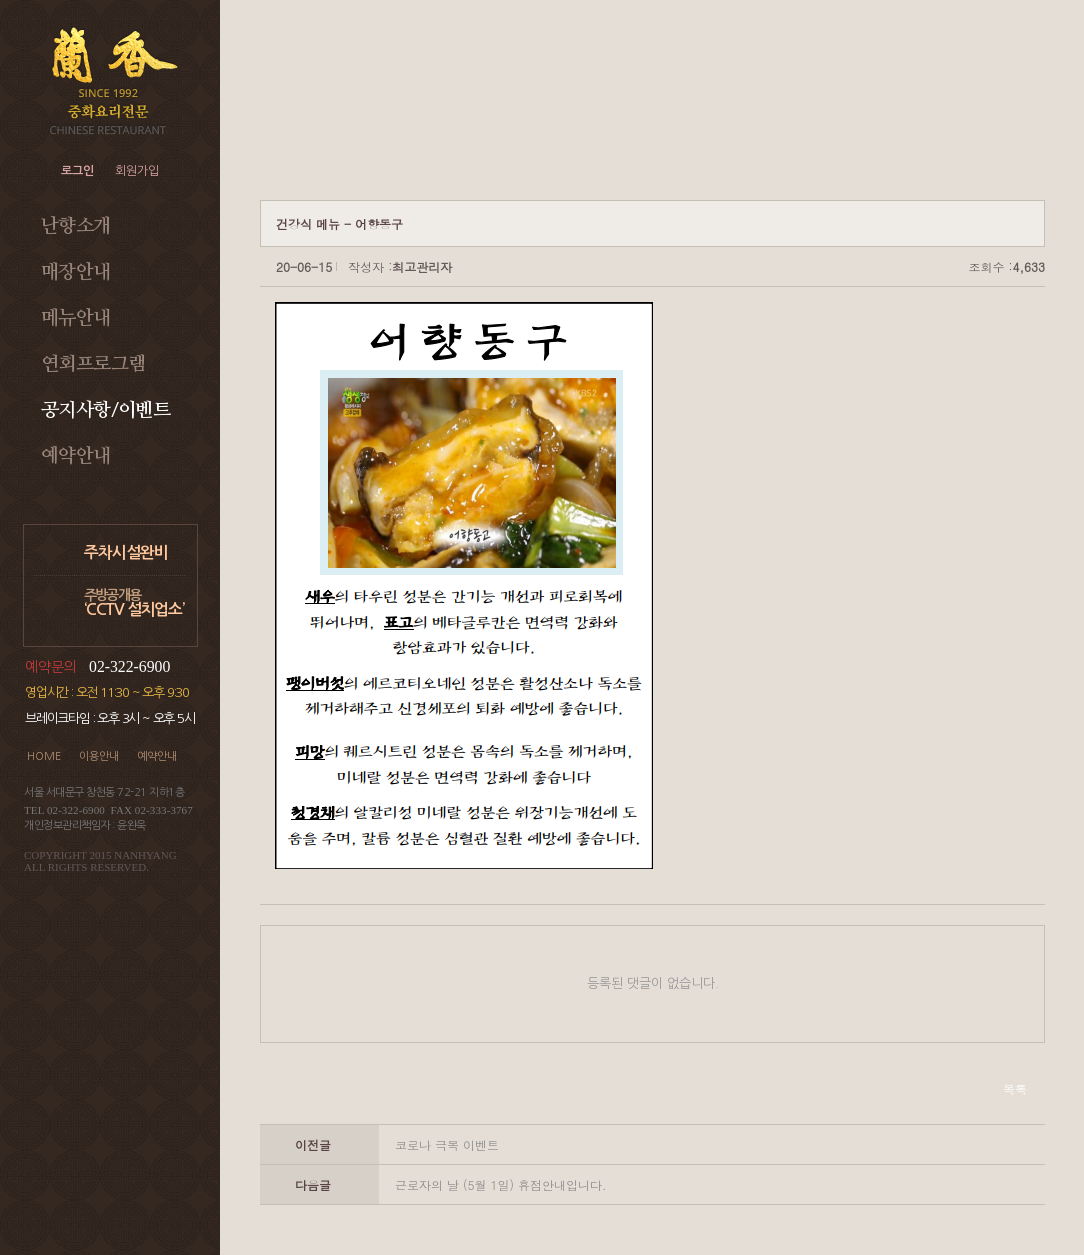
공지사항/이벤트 (105, 410)
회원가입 (137, 171)
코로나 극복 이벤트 (447, 1144)
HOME (44, 756)
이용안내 (99, 756)
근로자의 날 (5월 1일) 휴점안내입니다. (501, 1184)
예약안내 (76, 456)
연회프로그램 (93, 364)
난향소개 (76, 226)
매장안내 (76, 272)
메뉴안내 (76, 318)
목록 (1015, 1088)
